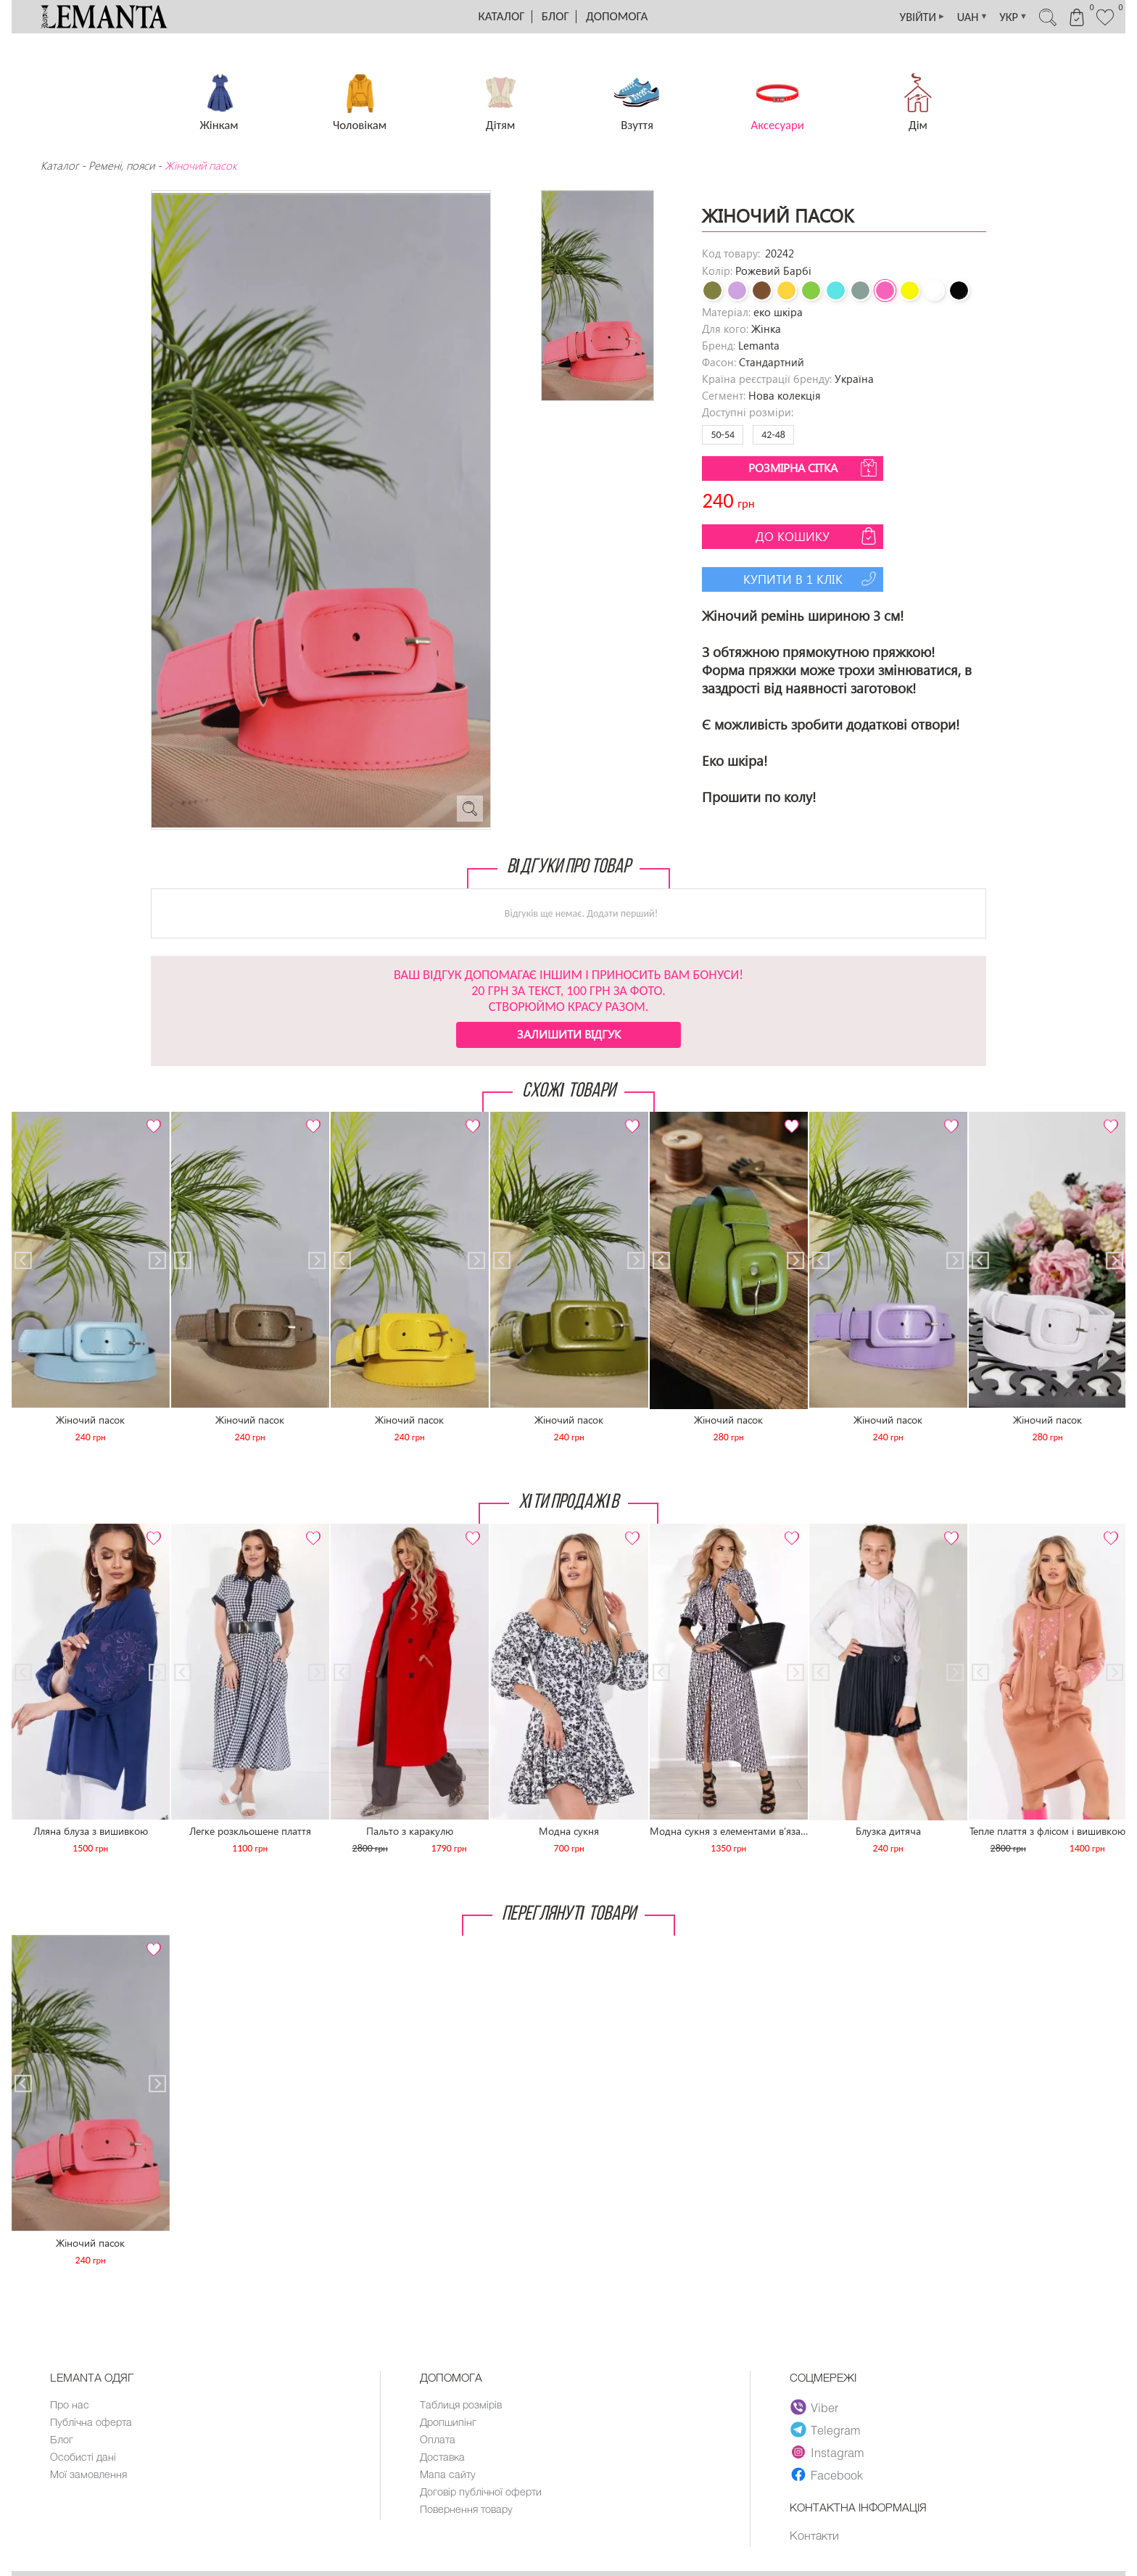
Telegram (825, 2429)
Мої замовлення (89, 2477)
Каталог (502, 16)
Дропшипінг (449, 2423)
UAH (956, 16)
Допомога (617, 16)
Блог (555, 16)
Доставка (443, 2459)
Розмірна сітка (814, 467)
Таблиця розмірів (462, 2404)
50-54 (723, 435)
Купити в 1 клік (811, 578)
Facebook (826, 2474)
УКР (1000, 16)
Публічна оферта (91, 2423)
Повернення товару (468, 2513)
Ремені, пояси (121, 165)
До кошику (818, 536)
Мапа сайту (448, 2477)
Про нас (70, 2404)
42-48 (773, 435)
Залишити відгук (569, 1033)
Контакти (815, 2535)
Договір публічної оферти (482, 2495)
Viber (814, 2407)
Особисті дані (83, 2459)
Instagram (827, 2452)
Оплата (438, 2441)
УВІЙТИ (901, 16)
